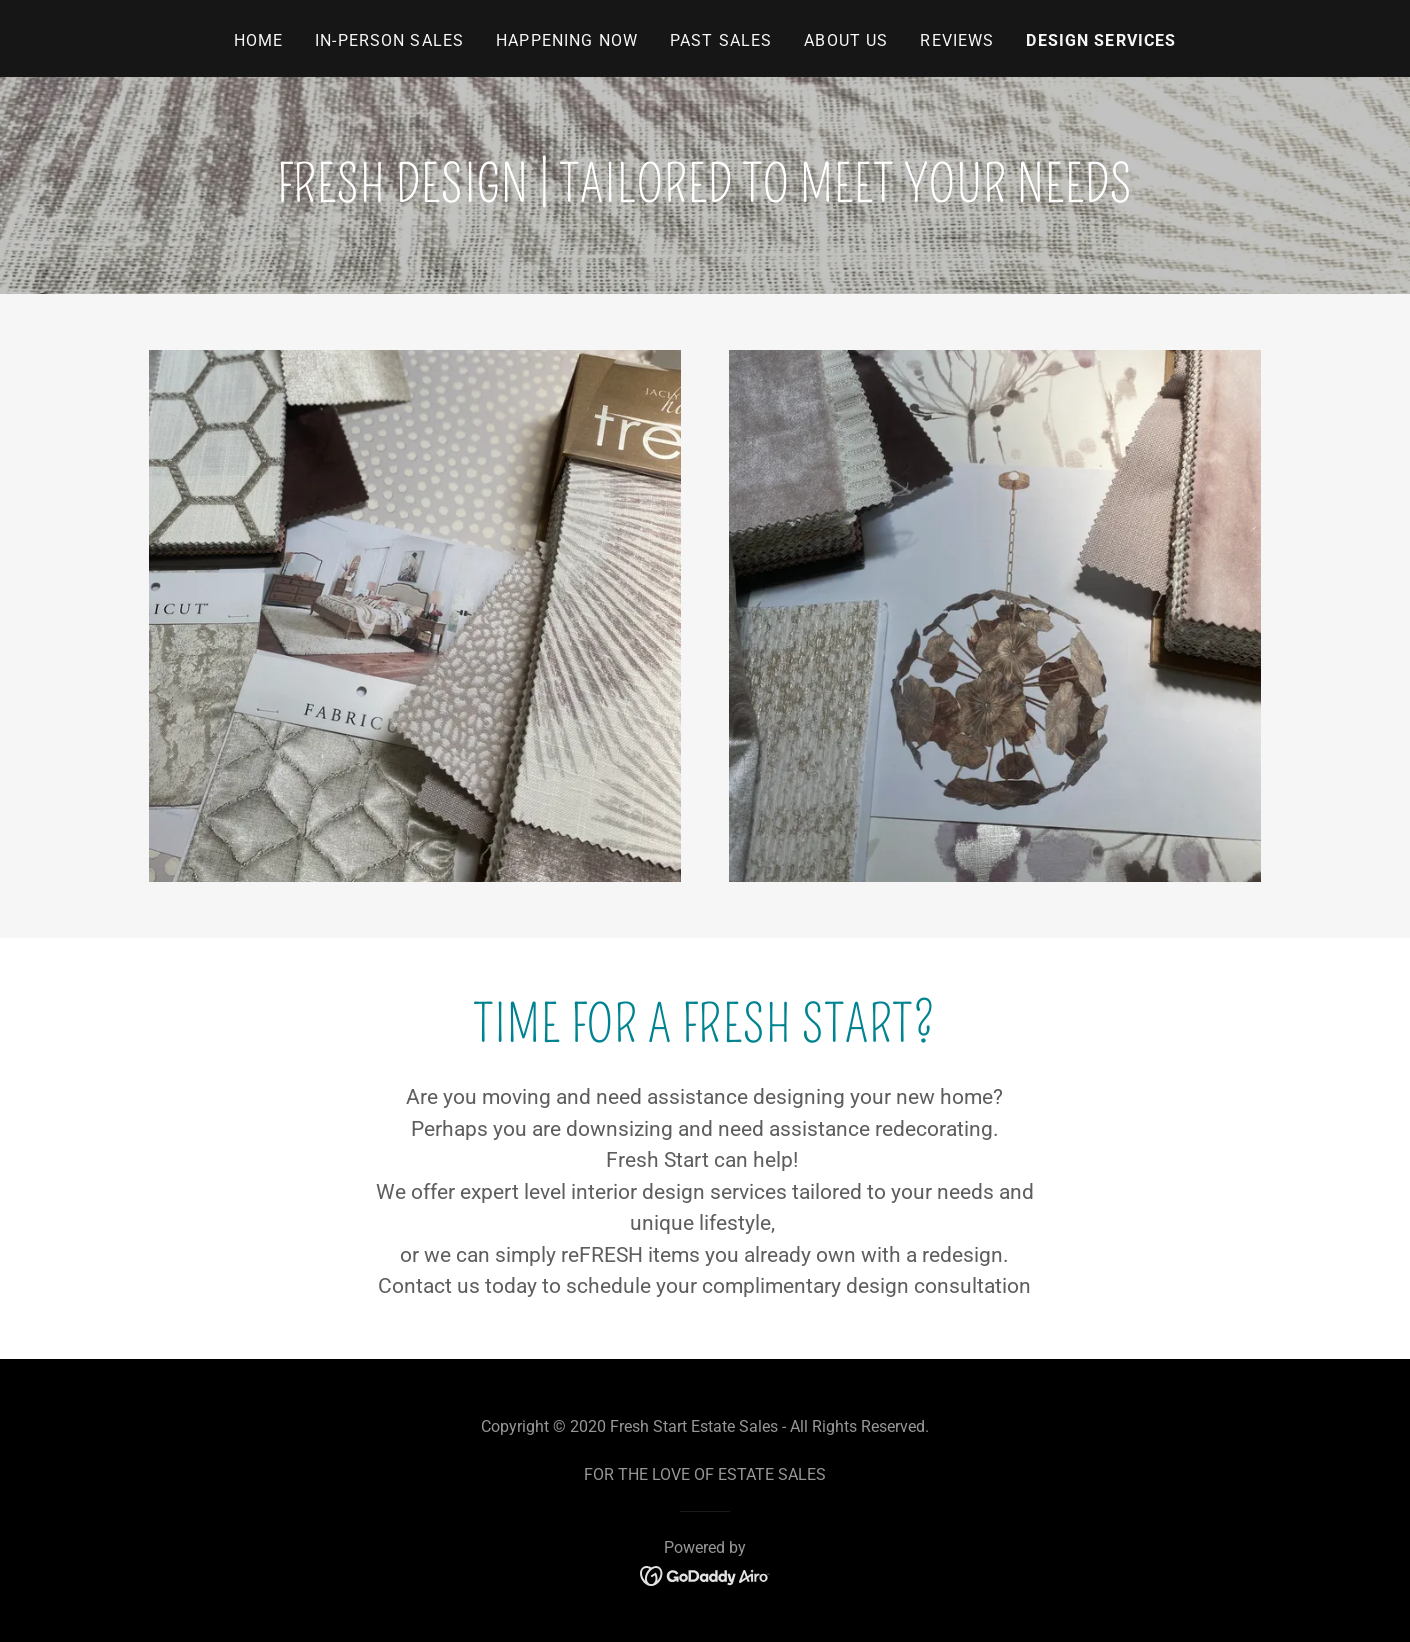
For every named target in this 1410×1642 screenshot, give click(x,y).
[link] (705, 1574)
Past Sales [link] (721, 40)
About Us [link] (846, 40)
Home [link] (259, 40)
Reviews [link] (957, 40)
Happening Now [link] (567, 40)
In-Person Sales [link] (389, 40)
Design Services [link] (1101, 40)
